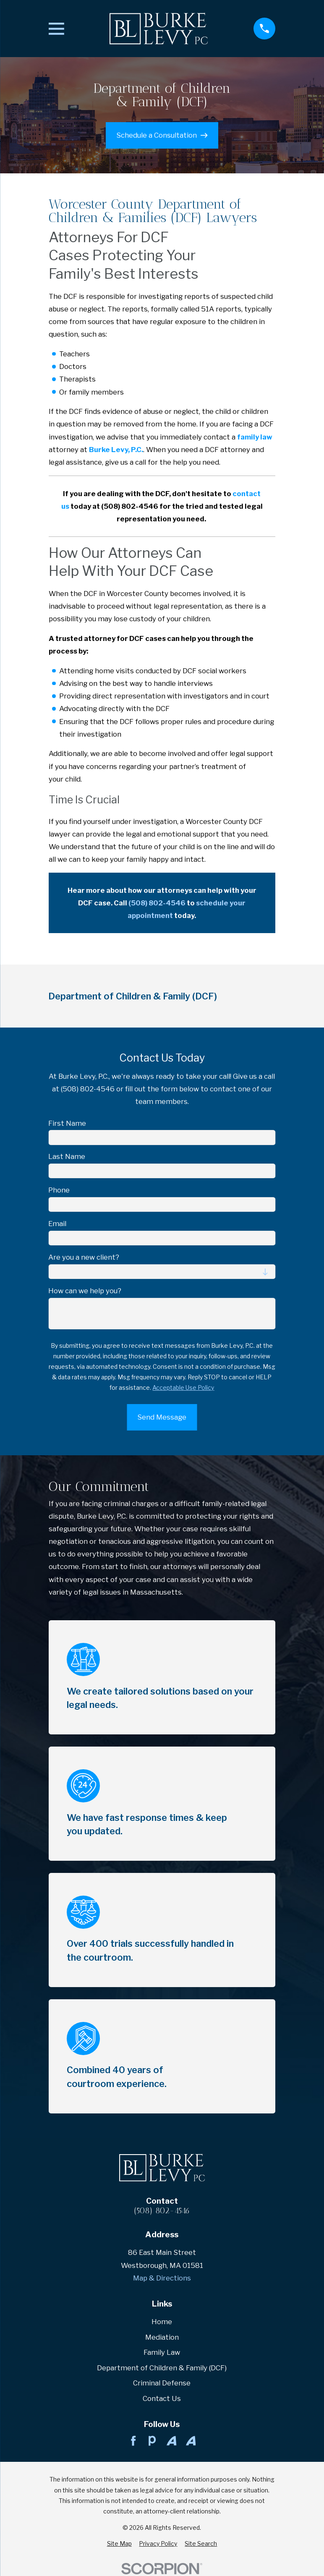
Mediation (162, 2337)
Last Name (66, 1156)
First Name (67, 1123)
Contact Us (162, 2398)
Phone (59, 1190)
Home (162, 2321)
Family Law (162, 2352)
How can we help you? (84, 1291)
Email (57, 1223)
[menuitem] (119, 2544)
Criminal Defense (162, 2383)
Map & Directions (162, 2278)
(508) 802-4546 (162, 2211)
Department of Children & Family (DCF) (162, 2368)
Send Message (161, 1417)
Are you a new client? (83, 1257)
